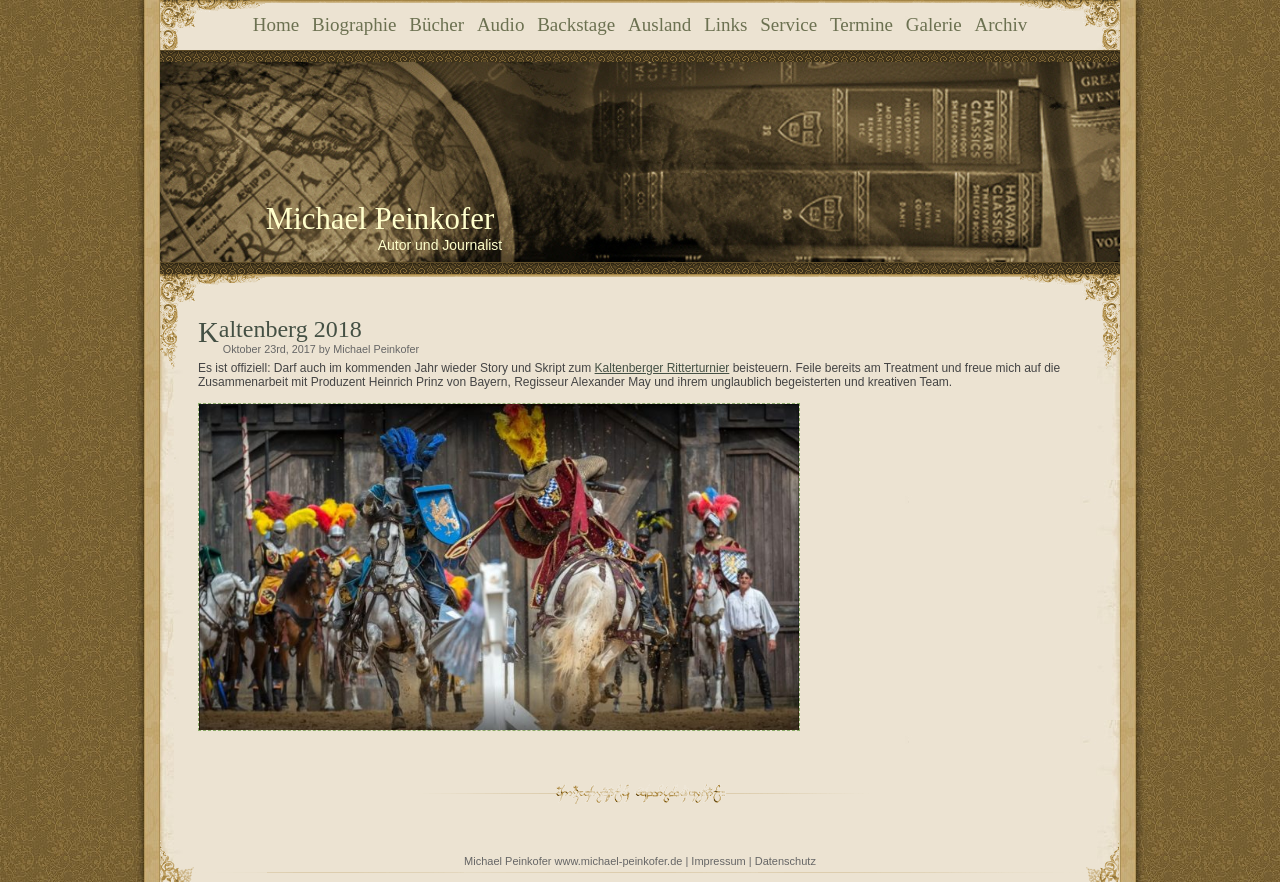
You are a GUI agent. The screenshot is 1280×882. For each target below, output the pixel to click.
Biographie (354, 24)
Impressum (718, 861)
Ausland (659, 24)
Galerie (934, 24)
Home (276, 24)
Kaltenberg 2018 (290, 329)
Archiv (1000, 24)
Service (788, 24)
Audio (501, 24)
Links (725, 24)
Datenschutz (785, 861)
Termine (861, 24)
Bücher (436, 24)
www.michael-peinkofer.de (619, 861)
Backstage (576, 24)
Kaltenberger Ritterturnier (662, 368)
